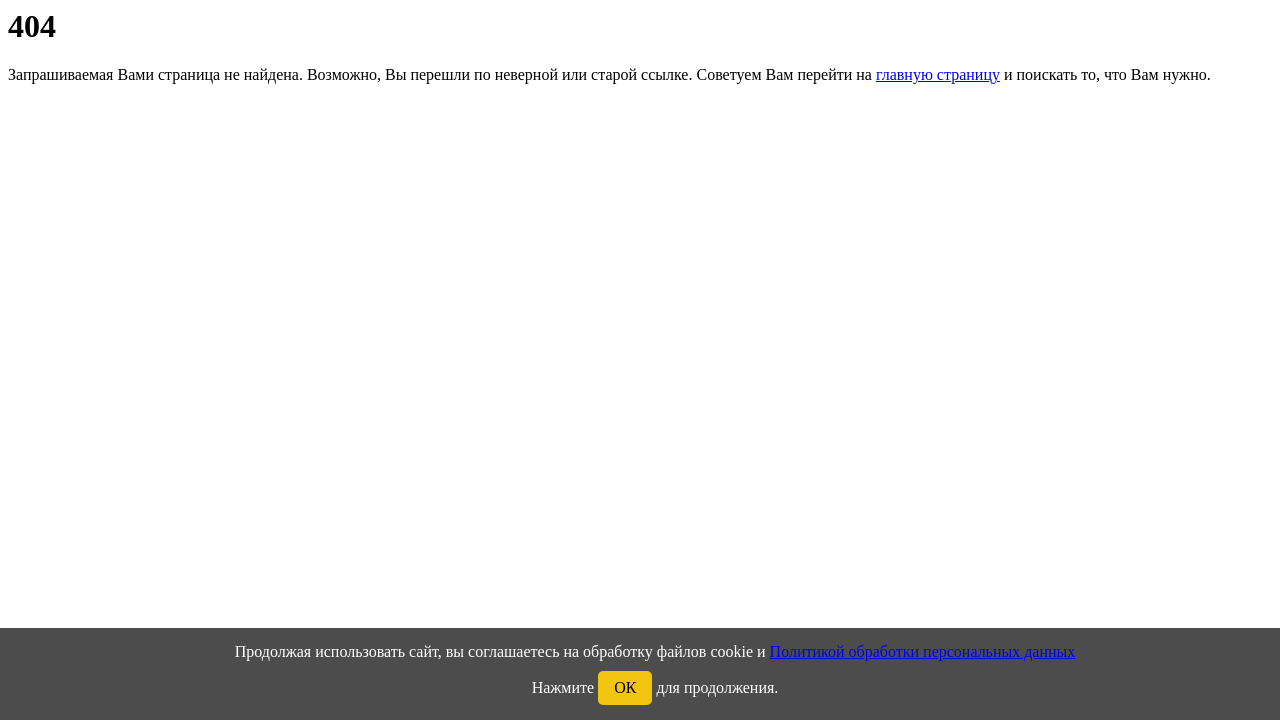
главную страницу (938, 74)
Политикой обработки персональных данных (923, 651)
